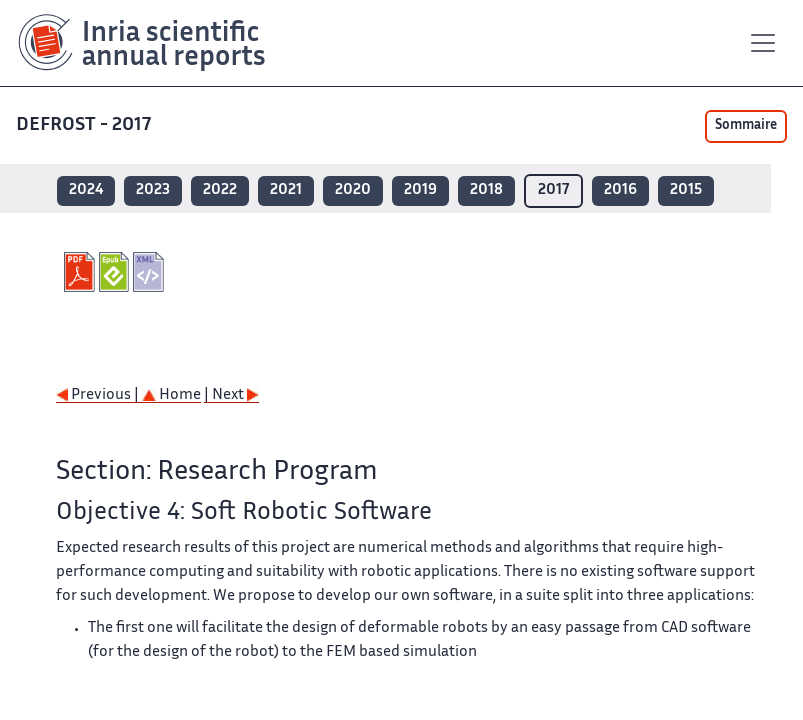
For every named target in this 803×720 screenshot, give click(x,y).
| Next (231, 395)
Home (171, 395)
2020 (353, 190)
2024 (86, 190)
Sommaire (746, 126)
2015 (686, 190)
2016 (620, 190)
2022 (220, 190)
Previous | (99, 395)
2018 (486, 190)
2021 (286, 190)
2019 (420, 190)
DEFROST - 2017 (85, 125)
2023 (153, 190)
